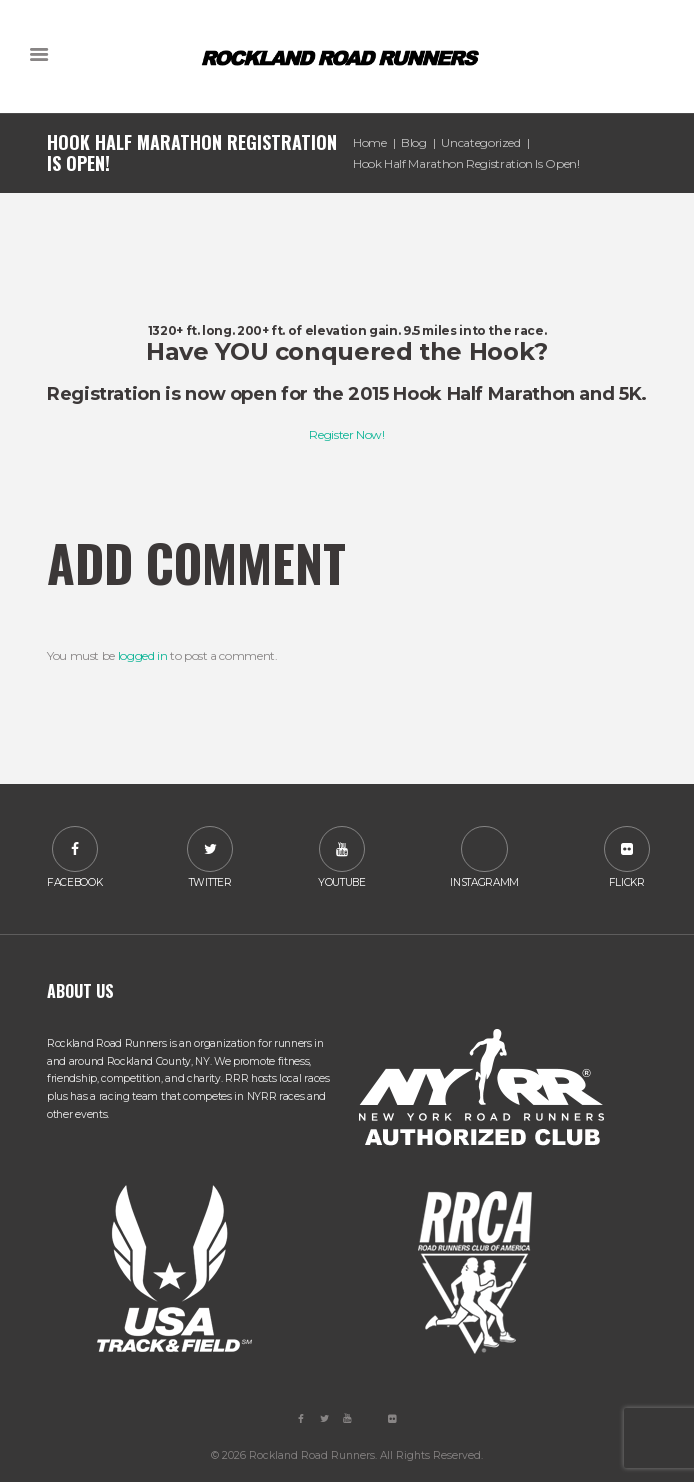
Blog (414, 142)
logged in (143, 655)
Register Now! (346, 434)
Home (370, 142)
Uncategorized (480, 142)
